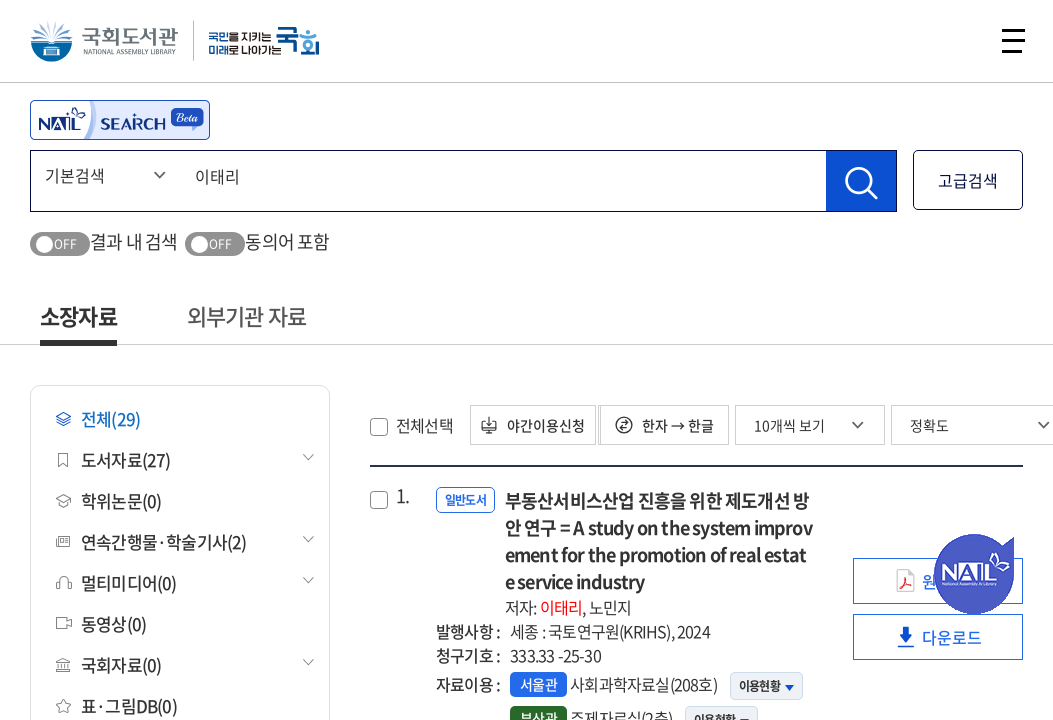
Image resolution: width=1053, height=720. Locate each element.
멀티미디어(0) (116, 582)
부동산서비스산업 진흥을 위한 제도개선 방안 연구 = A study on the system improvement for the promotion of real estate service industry (659, 553)
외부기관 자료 (246, 315)
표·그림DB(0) (116, 705)
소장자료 (78, 315)
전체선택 (424, 425)
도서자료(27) (113, 459)
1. (402, 496)
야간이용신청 (539, 425)
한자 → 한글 (675, 425)
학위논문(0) (108, 500)
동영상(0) (101, 623)
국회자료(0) (108, 664)
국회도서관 (110, 45)
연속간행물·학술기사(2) (151, 541)
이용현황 (766, 686)
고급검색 (968, 180)
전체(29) (98, 418)
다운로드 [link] (958, 642)
